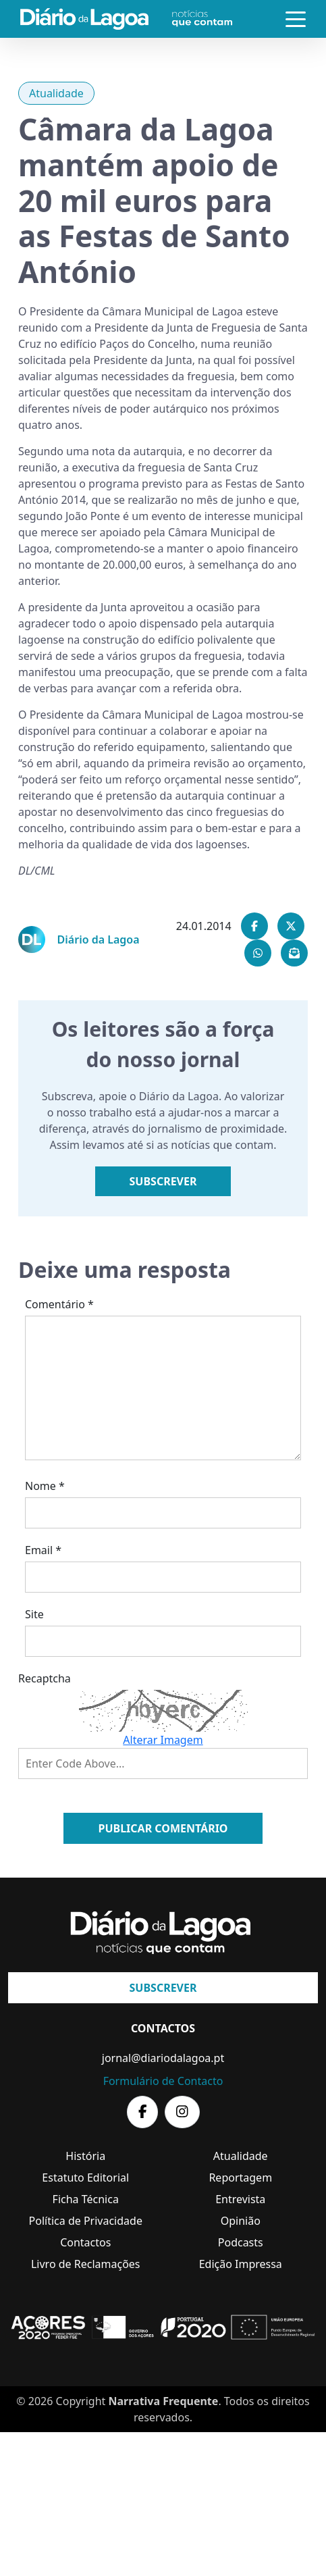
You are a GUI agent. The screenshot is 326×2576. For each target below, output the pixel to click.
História (85, 2155)
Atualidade (56, 93)
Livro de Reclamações (85, 2264)
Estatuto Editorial (85, 2177)
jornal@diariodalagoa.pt (163, 2058)
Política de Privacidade (85, 2220)
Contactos (85, 2242)
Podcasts (240, 2242)
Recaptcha (44, 1678)
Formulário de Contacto (163, 2080)
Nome (45, 1485)
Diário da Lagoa (98, 939)
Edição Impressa (240, 2264)
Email (43, 1550)
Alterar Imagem (162, 1739)
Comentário (59, 1304)
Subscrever (163, 1181)
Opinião (241, 2220)
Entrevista (240, 2199)
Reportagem (240, 2177)
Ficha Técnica (86, 2199)
